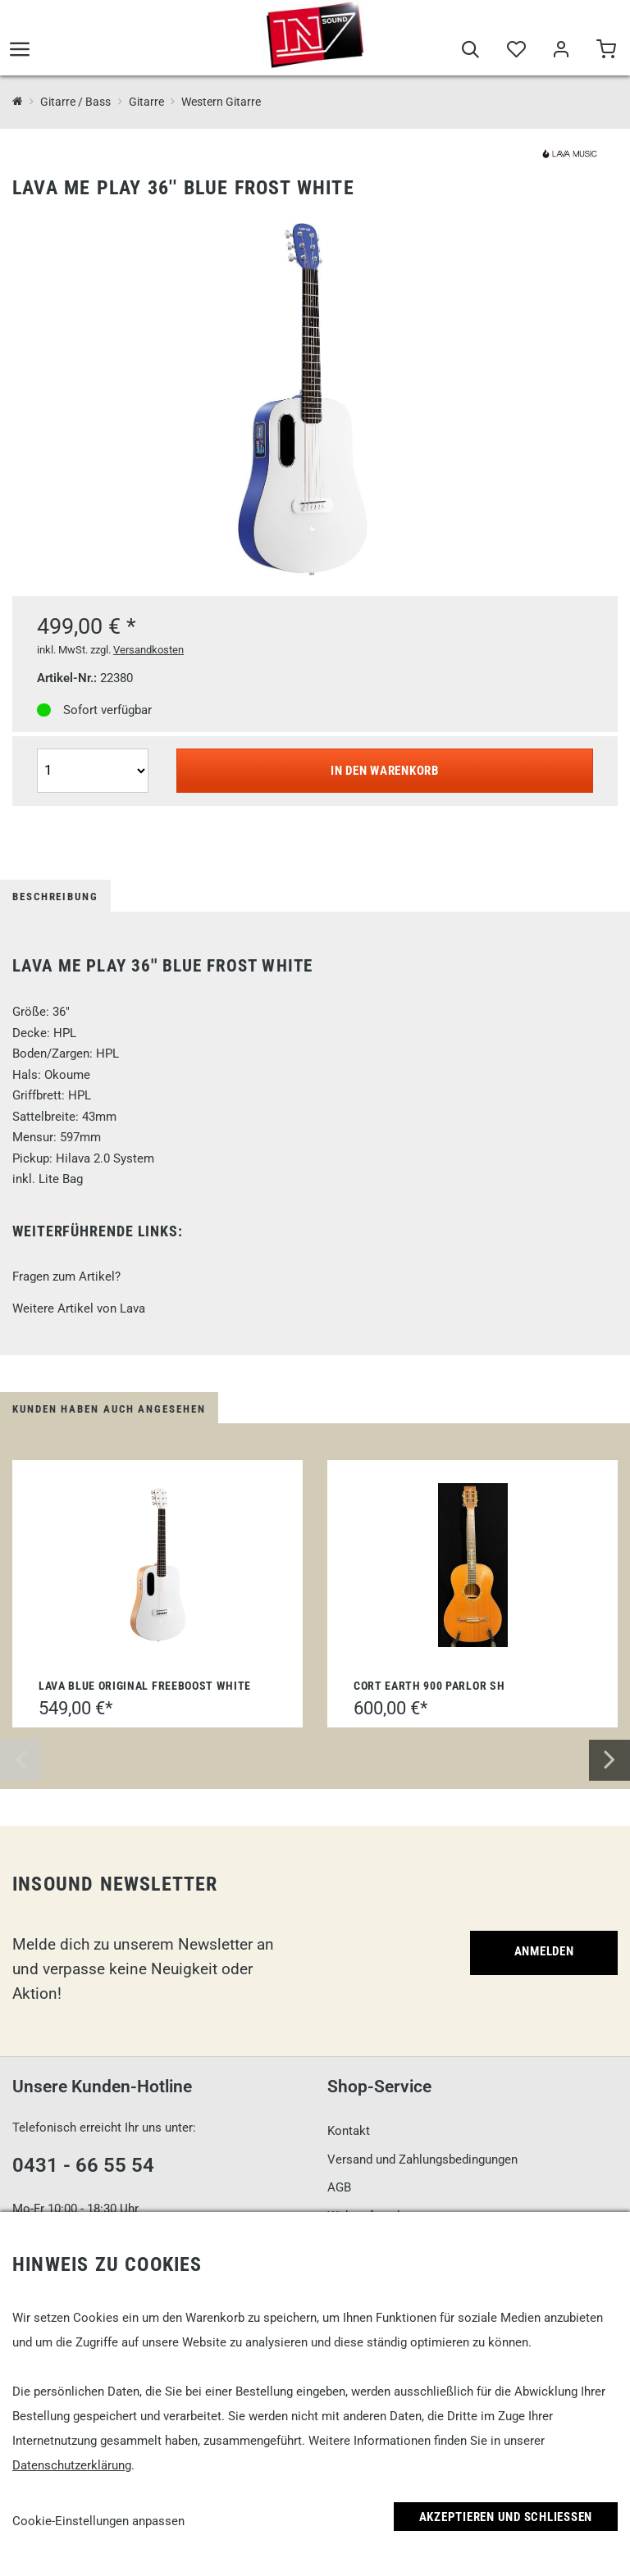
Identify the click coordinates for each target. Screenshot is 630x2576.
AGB (339, 2187)
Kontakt (348, 2130)
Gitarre (146, 101)
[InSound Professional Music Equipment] (17, 102)
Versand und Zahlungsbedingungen (422, 2159)
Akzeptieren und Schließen (506, 2517)
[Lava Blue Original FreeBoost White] (157, 1565)
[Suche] (470, 51)
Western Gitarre (221, 101)
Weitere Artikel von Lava (78, 1308)
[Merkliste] (515, 51)
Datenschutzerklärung (71, 2465)
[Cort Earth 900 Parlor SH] (473, 1565)
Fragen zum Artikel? (66, 1276)
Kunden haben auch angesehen (109, 1409)
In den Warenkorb (385, 770)
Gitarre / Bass (75, 101)
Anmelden (544, 1951)
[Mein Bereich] (560, 51)
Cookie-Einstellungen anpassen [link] (98, 2521)
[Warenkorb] (605, 51)
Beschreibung (55, 896)
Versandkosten (148, 650)
